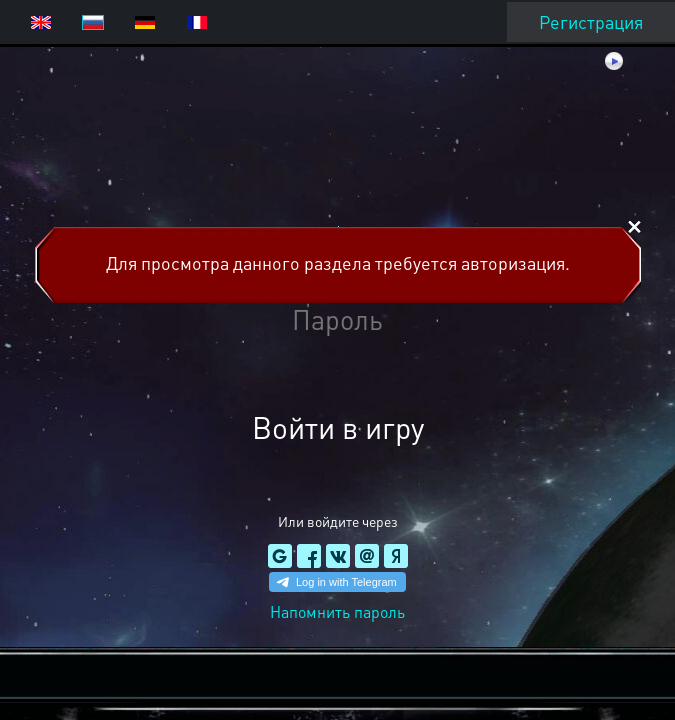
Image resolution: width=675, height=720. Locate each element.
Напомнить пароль (337, 611)
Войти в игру (338, 427)
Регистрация (591, 21)
